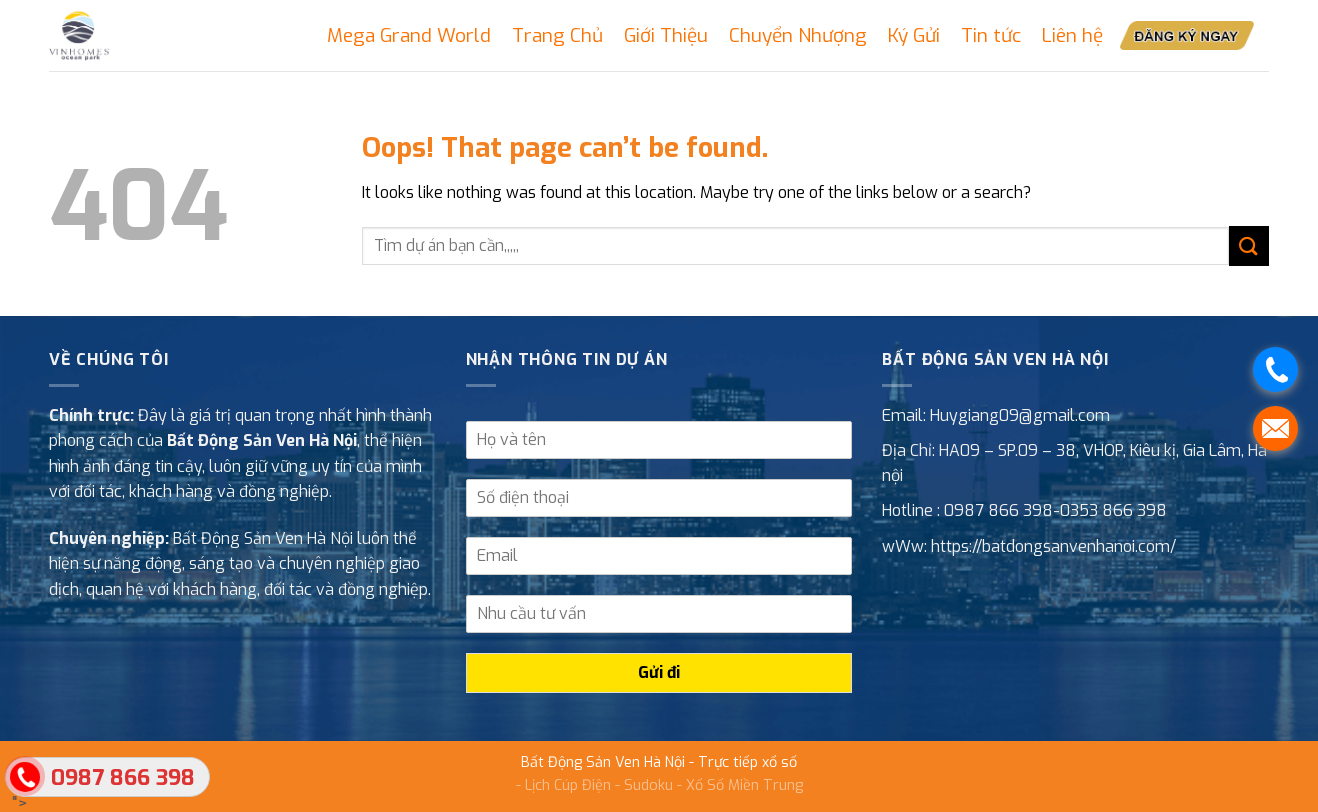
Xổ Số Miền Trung (744, 785)
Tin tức (991, 35)
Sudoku (648, 785)
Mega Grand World (409, 35)
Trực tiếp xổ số (747, 762)
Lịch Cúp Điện (568, 785)
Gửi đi (659, 672)
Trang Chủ (557, 35)
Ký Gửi (914, 35)
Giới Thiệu (666, 35)
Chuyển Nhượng (798, 35)
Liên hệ (1072, 35)
